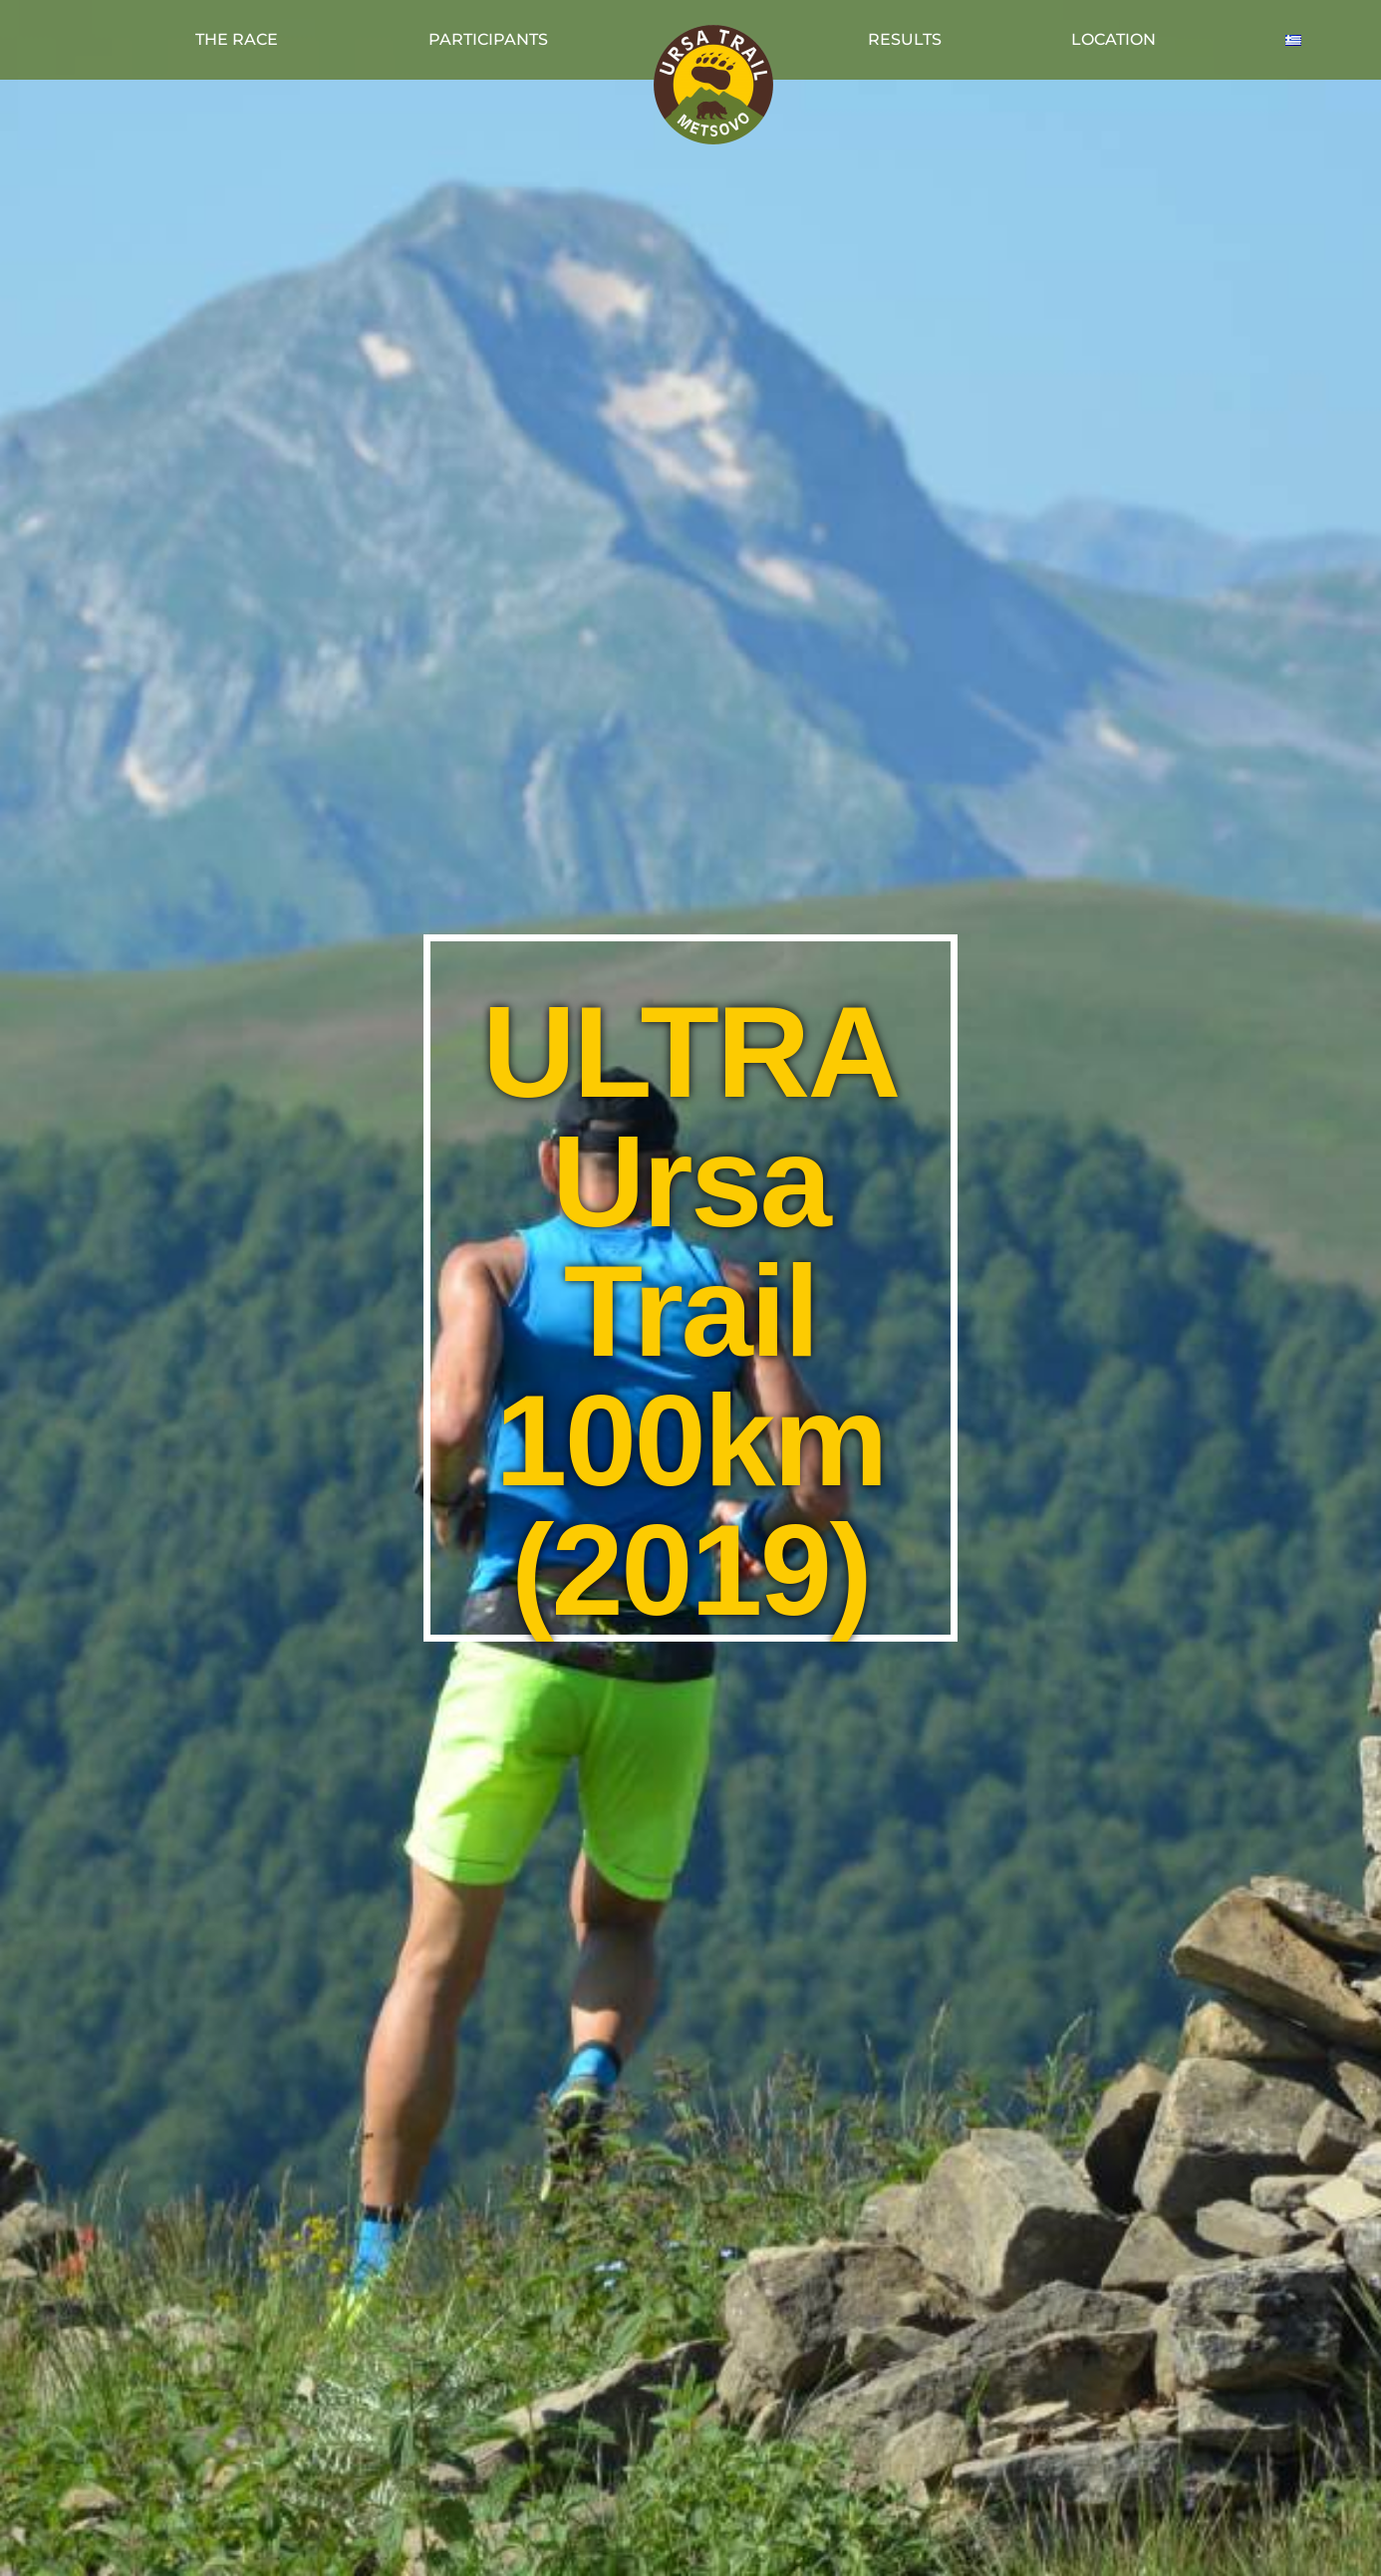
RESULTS (905, 39)
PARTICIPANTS (488, 39)
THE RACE (236, 39)
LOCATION (1113, 39)
